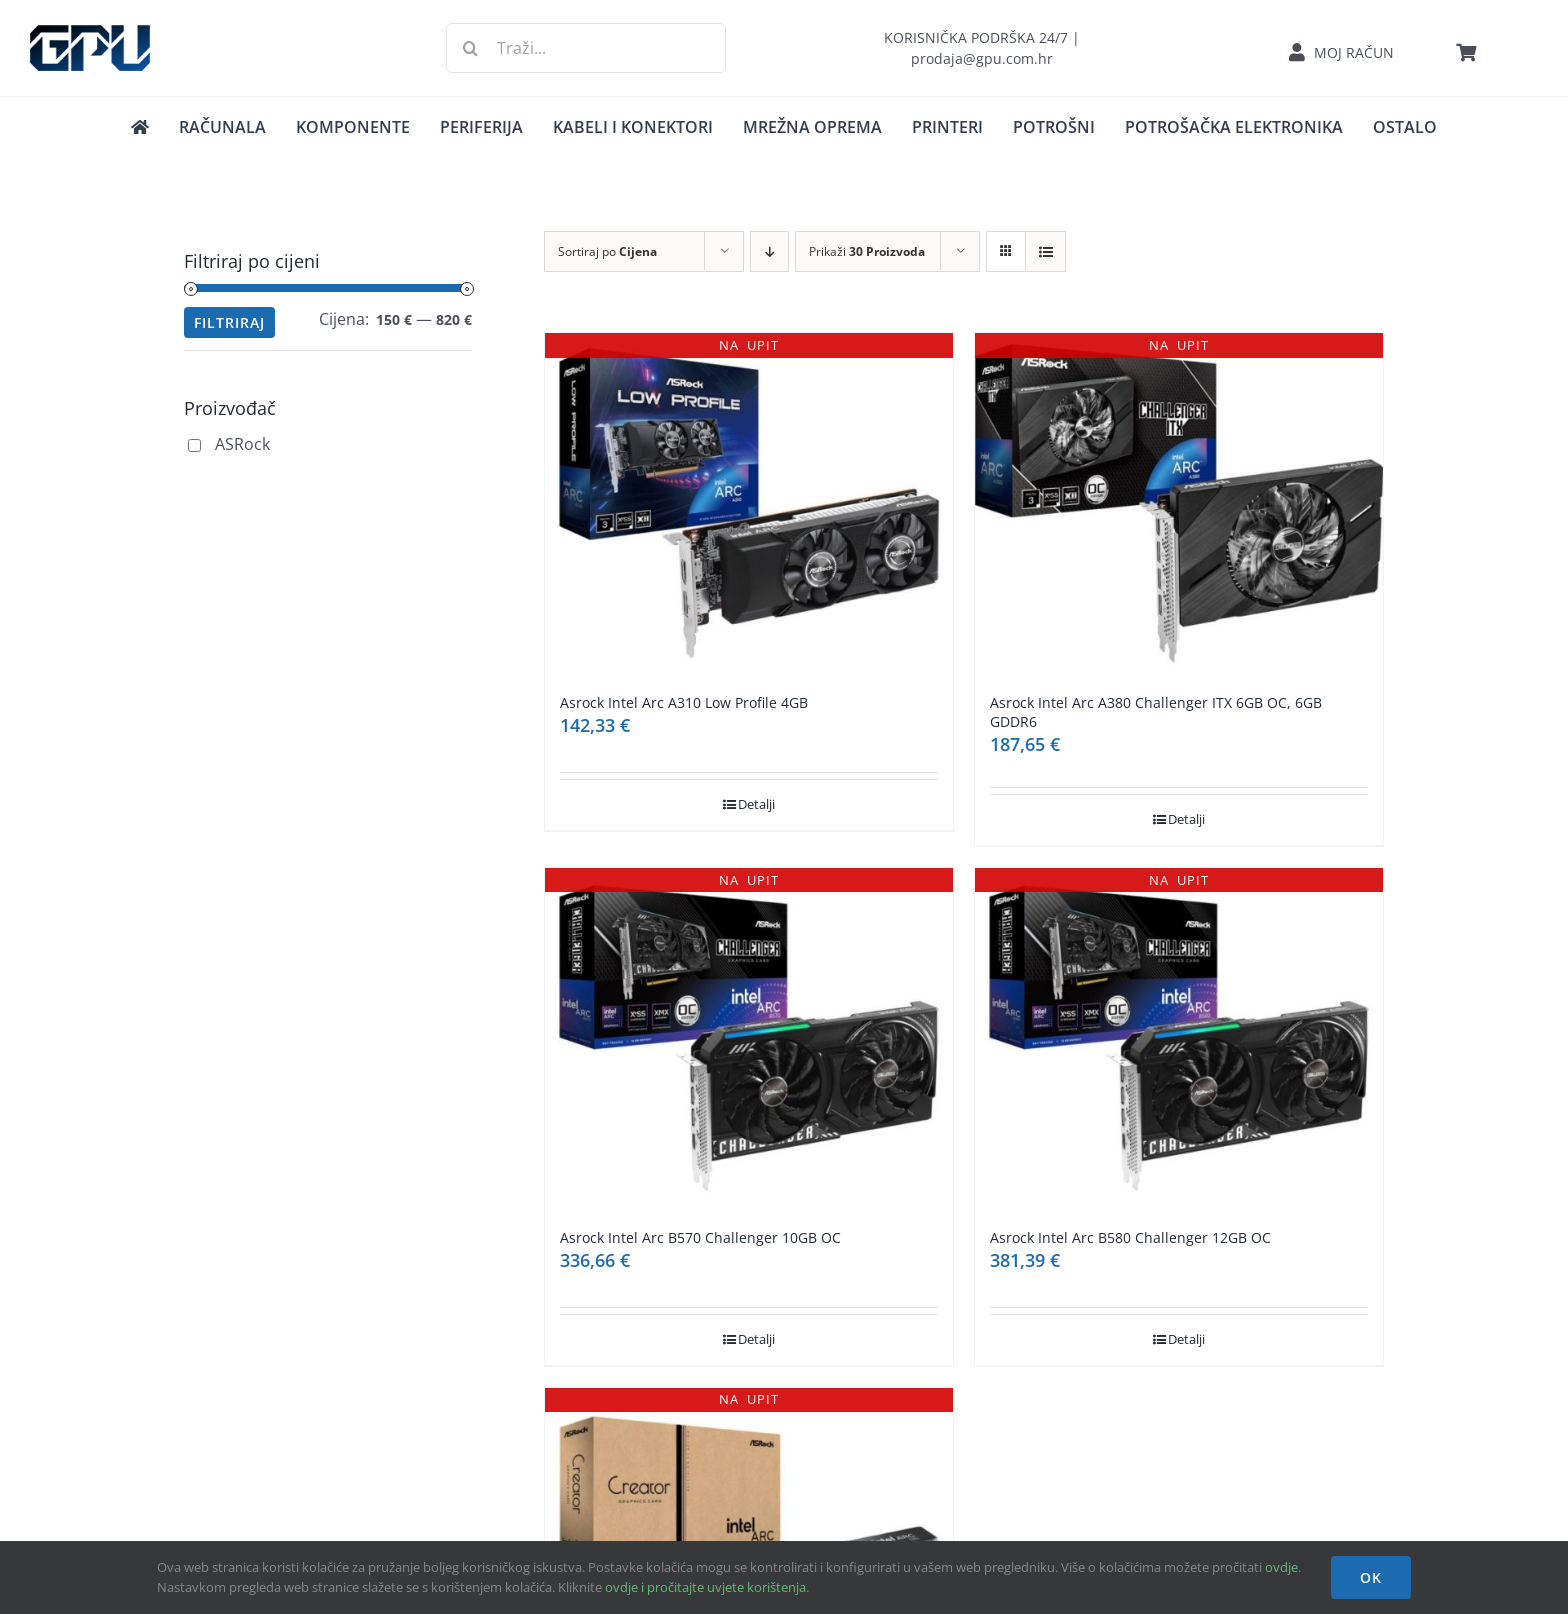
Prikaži (867, 251)
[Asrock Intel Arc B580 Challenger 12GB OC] (1179, 1038)
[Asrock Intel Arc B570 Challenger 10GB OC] (749, 1038)
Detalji (756, 804)
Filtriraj (229, 322)
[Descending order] (769, 251)
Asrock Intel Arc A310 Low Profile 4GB (684, 702)
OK (1371, 1577)
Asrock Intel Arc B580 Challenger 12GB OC (1130, 1237)
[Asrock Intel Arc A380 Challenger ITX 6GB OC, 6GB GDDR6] (1179, 503)
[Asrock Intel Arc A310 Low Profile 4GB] (749, 503)
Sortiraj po (607, 251)
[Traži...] (586, 48)
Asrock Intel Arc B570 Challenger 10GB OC (700, 1237)
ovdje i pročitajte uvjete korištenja (705, 1587)
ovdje (1281, 1567)
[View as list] (1045, 251)
